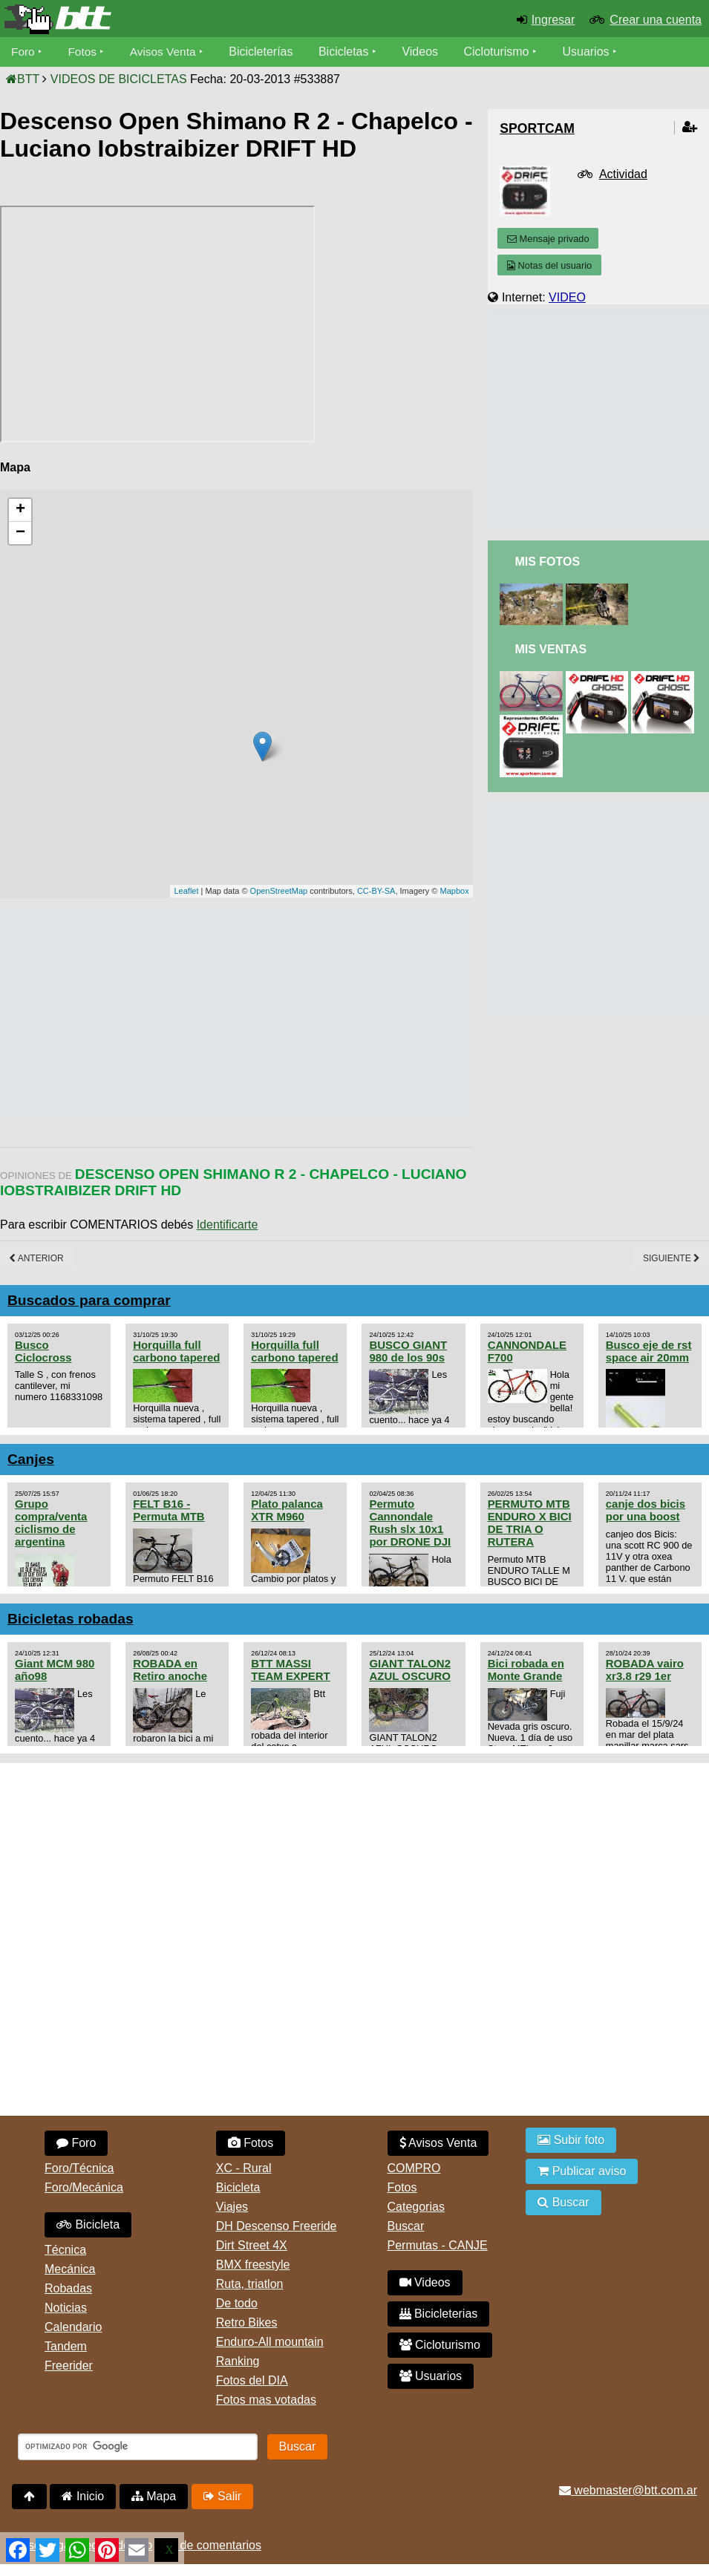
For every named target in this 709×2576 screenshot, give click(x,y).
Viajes (232, 2206)
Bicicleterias (438, 2313)
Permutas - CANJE (438, 2245)
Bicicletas (350, 51)
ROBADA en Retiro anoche (170, 1669)
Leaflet (186, 890)
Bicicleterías (266, 51)
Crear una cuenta (656, 19)
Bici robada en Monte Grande (526, 1669)
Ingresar (553, 19)
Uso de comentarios (208, 2545)
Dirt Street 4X (251, 2245)
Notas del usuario (549, 265)
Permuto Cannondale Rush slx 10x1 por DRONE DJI (410, 1522)
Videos (425, 51)
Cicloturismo (501, 51)
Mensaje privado (548, 238)
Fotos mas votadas (266, 2399)
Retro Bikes (247, 2322)
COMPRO (414, 2168)
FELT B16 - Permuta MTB (168, 1510)
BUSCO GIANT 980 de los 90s (408, 1351)
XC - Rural (244, 2168)
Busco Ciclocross (43, 1351)
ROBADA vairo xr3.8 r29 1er (645, 1669)
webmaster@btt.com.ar (628, 2490)
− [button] (20, 533)
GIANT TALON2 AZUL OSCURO (410, 1669)
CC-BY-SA (376, 890)
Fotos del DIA (252, 2380)
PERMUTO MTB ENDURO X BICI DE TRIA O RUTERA (530, 1522)
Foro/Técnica (79, 2168)
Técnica (65, 2249)
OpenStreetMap (279, 890)
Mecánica (70, 2269)
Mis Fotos (547, 561)
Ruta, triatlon (250, 2284)
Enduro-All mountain (270, 2341)
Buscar (406, 2226)
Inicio (83, 2496)
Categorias (416, 2206)
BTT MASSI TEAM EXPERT (290, 1669)
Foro (23, 51)
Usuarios (590, 51)
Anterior (36, 1258)
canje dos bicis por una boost (645, 1510)
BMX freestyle (253, 2264)
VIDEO (567, 297)
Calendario (73, 2327)
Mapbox (454, 890)
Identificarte (227, 1224)
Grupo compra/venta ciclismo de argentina (51, 1522)
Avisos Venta (166, 51)
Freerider (69, 2365)
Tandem (66, 2346)
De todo (237, 2303)
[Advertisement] (270, 1013)
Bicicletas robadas (70, 1619)
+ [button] (20, 510)
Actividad (623, 174)
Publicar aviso (582, 2171)
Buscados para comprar (89, 1300)
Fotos (84, 51)
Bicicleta (88, 2224)
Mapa (153, 2496)
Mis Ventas (550, 649)
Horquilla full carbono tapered (176, 1351)
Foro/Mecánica (84, 2187)
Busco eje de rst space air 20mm (649, 1351)
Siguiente (671, 1258)
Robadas (68, 2288)
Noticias (66, 2307)
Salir (222, 2496)
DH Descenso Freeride (276, 2226)
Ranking (238, 2361)
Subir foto (571, 2140)
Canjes (30, 1459)
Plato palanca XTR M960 (287, 1510)
